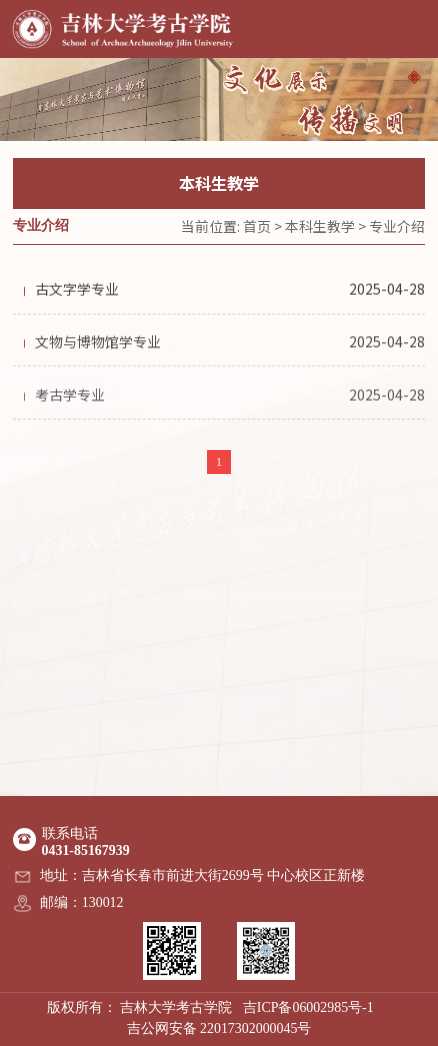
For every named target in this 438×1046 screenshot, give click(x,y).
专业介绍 (397, 226)
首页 (257, 226)
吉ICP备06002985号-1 (308, 1007)
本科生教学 (320, 226)
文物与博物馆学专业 (98, 344)
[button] (414, 77)
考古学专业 (70, 398)
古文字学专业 (77, 291)
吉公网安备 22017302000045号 (219, 1028)
